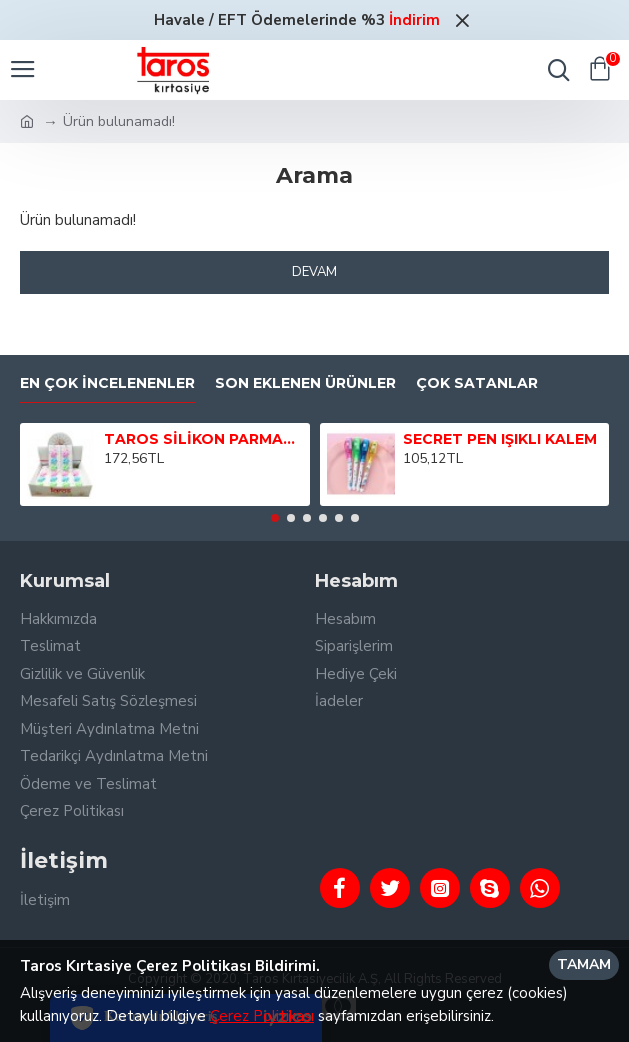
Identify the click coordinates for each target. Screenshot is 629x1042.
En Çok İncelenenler (107, 383)
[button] (275, 518)
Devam (314, 272)
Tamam (584, 964)
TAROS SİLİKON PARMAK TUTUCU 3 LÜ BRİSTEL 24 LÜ (203, 439)
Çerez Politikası (262, 1016)
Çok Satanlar (477, 383)
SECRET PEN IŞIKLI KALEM (500, 439)
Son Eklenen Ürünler (305, 383)
